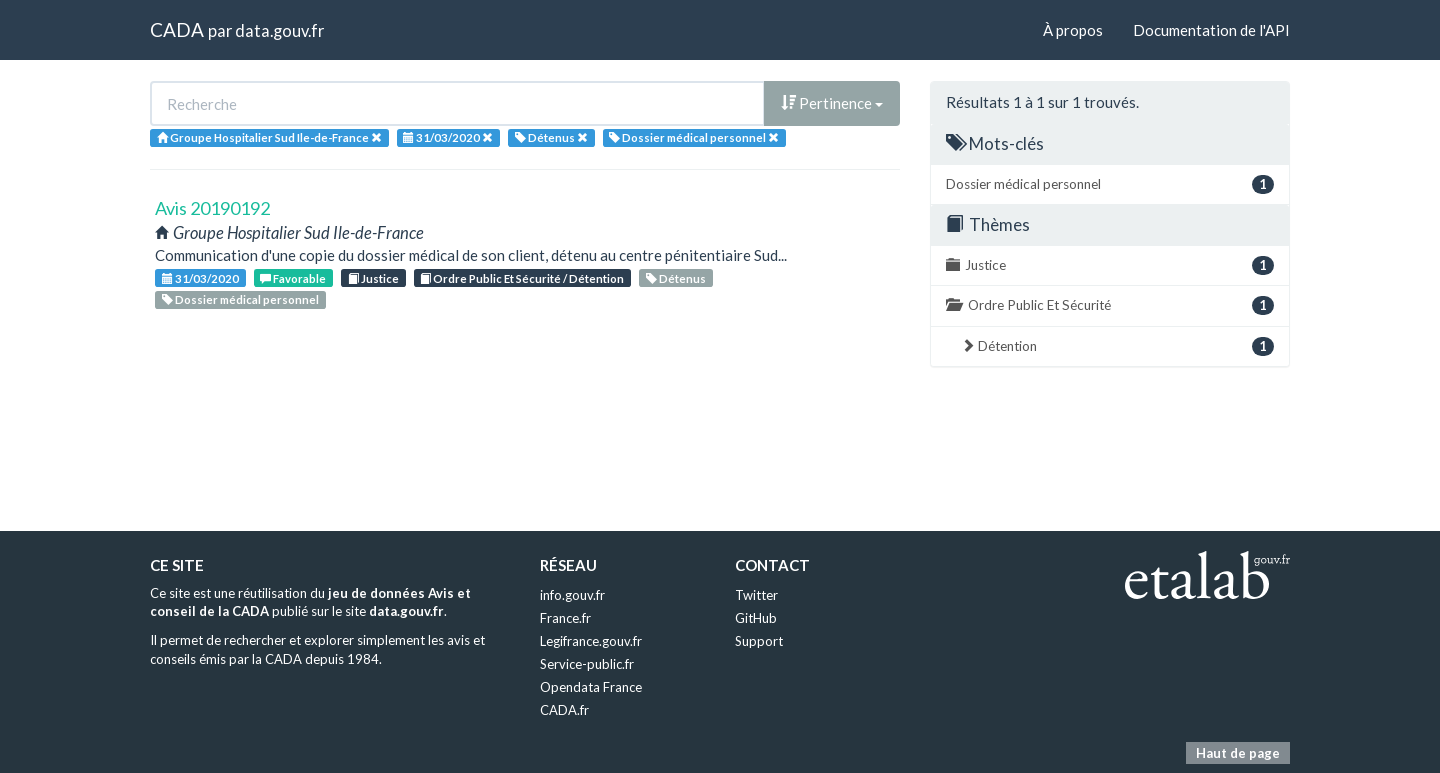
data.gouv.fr (279, 30)
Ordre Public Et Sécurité (1110, 305)
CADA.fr (564, 710)
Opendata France (591, 687)
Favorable (293, 278)
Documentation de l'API (1211, 30)
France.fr (565, 618)
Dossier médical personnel (240, 299)
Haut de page (1238, 753)
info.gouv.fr (572, 595)
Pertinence (832, 103)
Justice (373, 278)
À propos (1073, 30)
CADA (177, 29)
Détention (1117, 346)
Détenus (676, 278)
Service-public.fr (587, 664)
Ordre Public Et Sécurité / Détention (522, 278)
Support (759, 641)
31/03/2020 (200, 278)
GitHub (756, 618)
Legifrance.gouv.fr (591, 641)
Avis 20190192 (212, 208)
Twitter (756, 595)
